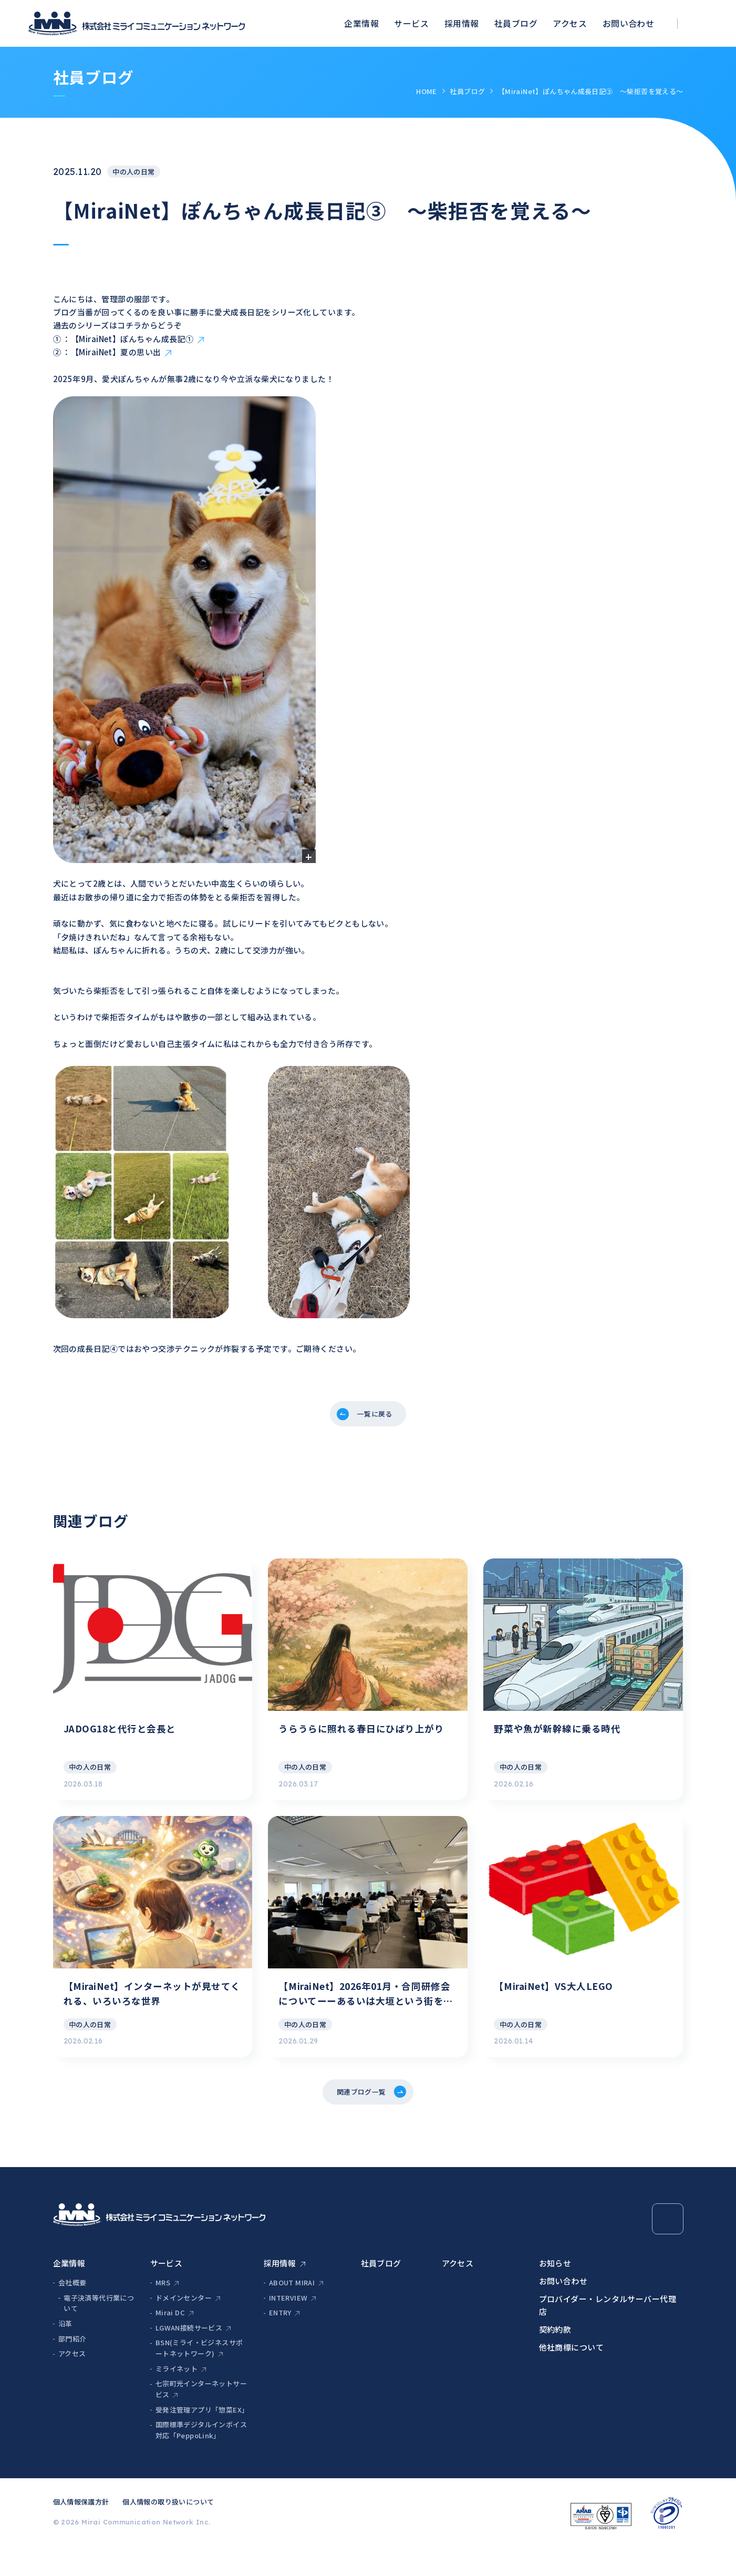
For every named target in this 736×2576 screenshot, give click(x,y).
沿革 (65, 2351)
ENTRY (280, 2340)
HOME (426, 91)
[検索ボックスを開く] (703, 23)
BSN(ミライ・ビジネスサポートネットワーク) (199, 2375)
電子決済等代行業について (99, 2330)
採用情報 (461, 23)
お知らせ (555, 2290)
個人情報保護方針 (81, 2529)
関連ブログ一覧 (359, 2117)
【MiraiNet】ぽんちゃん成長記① (132, 338)
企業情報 (361, 23)
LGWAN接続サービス (189, 2356)
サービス (411, 23)
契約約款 (555, 2357)
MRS (163, 2310)
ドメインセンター (184, 2325)
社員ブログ (515, 23)
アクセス (570, 23)
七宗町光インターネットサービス (201, 2416)
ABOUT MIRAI (292, 2310)
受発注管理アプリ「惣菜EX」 (202, 2437)
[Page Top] (667, 2246)
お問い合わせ (629, 23)
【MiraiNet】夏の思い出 (116, 351)
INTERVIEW (288, 2325)
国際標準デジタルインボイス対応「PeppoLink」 (201, 2457)
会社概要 (72, 2310)
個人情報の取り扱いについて (168, 2529)
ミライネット (177, 2396)
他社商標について (571, 2374)
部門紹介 (72, 2366)
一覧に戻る (376, 1415)
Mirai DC (170, 2340)
